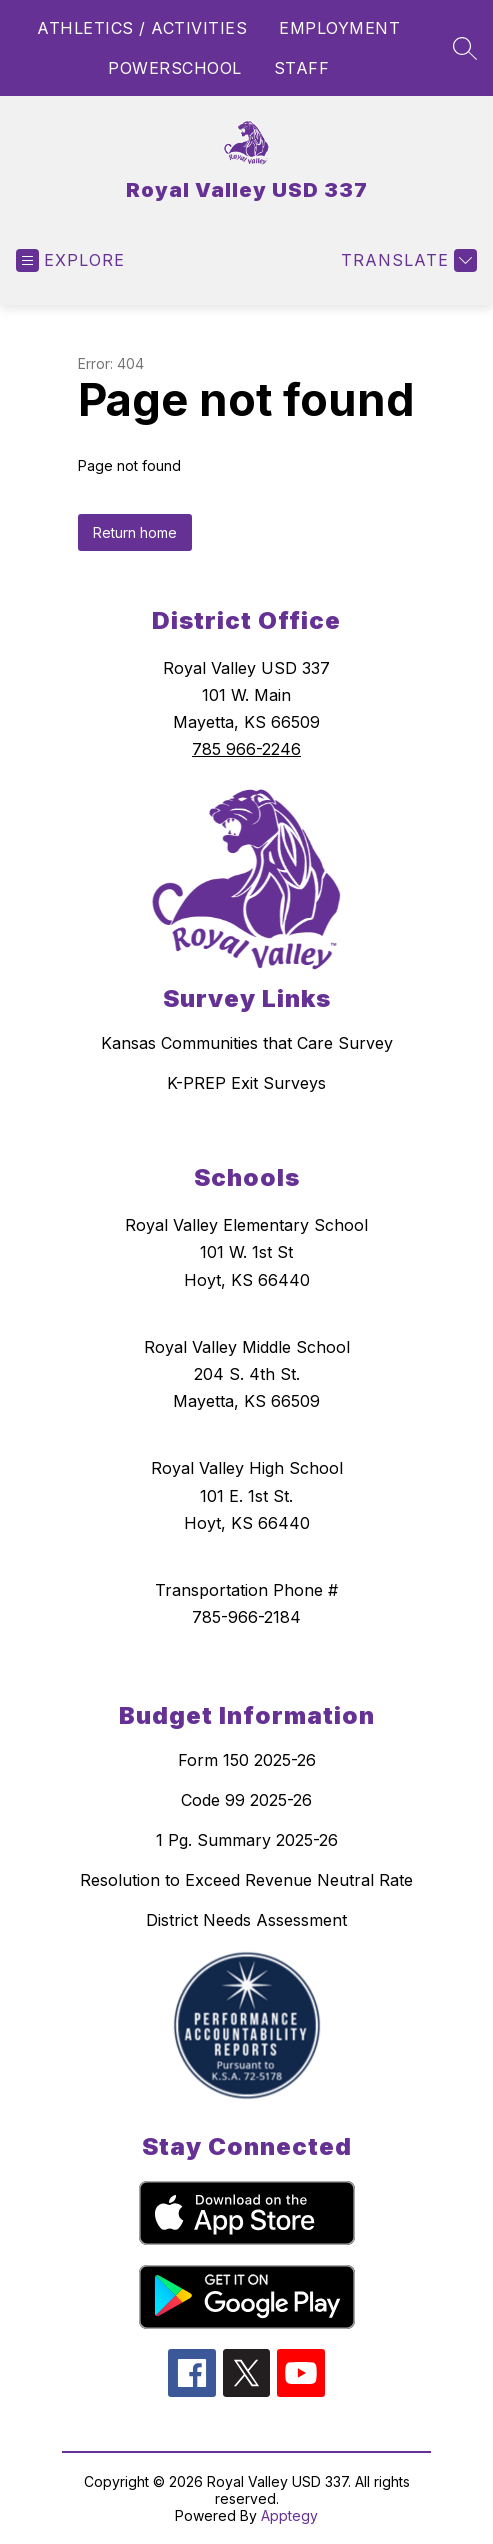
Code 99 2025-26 (246, 1800)
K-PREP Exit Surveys (246, 1083)
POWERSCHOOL (175, 68)
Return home (135, 532)
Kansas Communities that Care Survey (247, 1043)
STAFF (302, 68)
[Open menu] (70, 260)
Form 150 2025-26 (247, 1760)
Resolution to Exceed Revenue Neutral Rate (246, 1880)
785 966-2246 (246, 749)
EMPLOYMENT (339, 28)
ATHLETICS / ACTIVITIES (142, 28)
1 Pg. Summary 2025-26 (247, 1840)
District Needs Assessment (246, 1920)
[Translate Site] (406, 260)
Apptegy (289, 2515)
